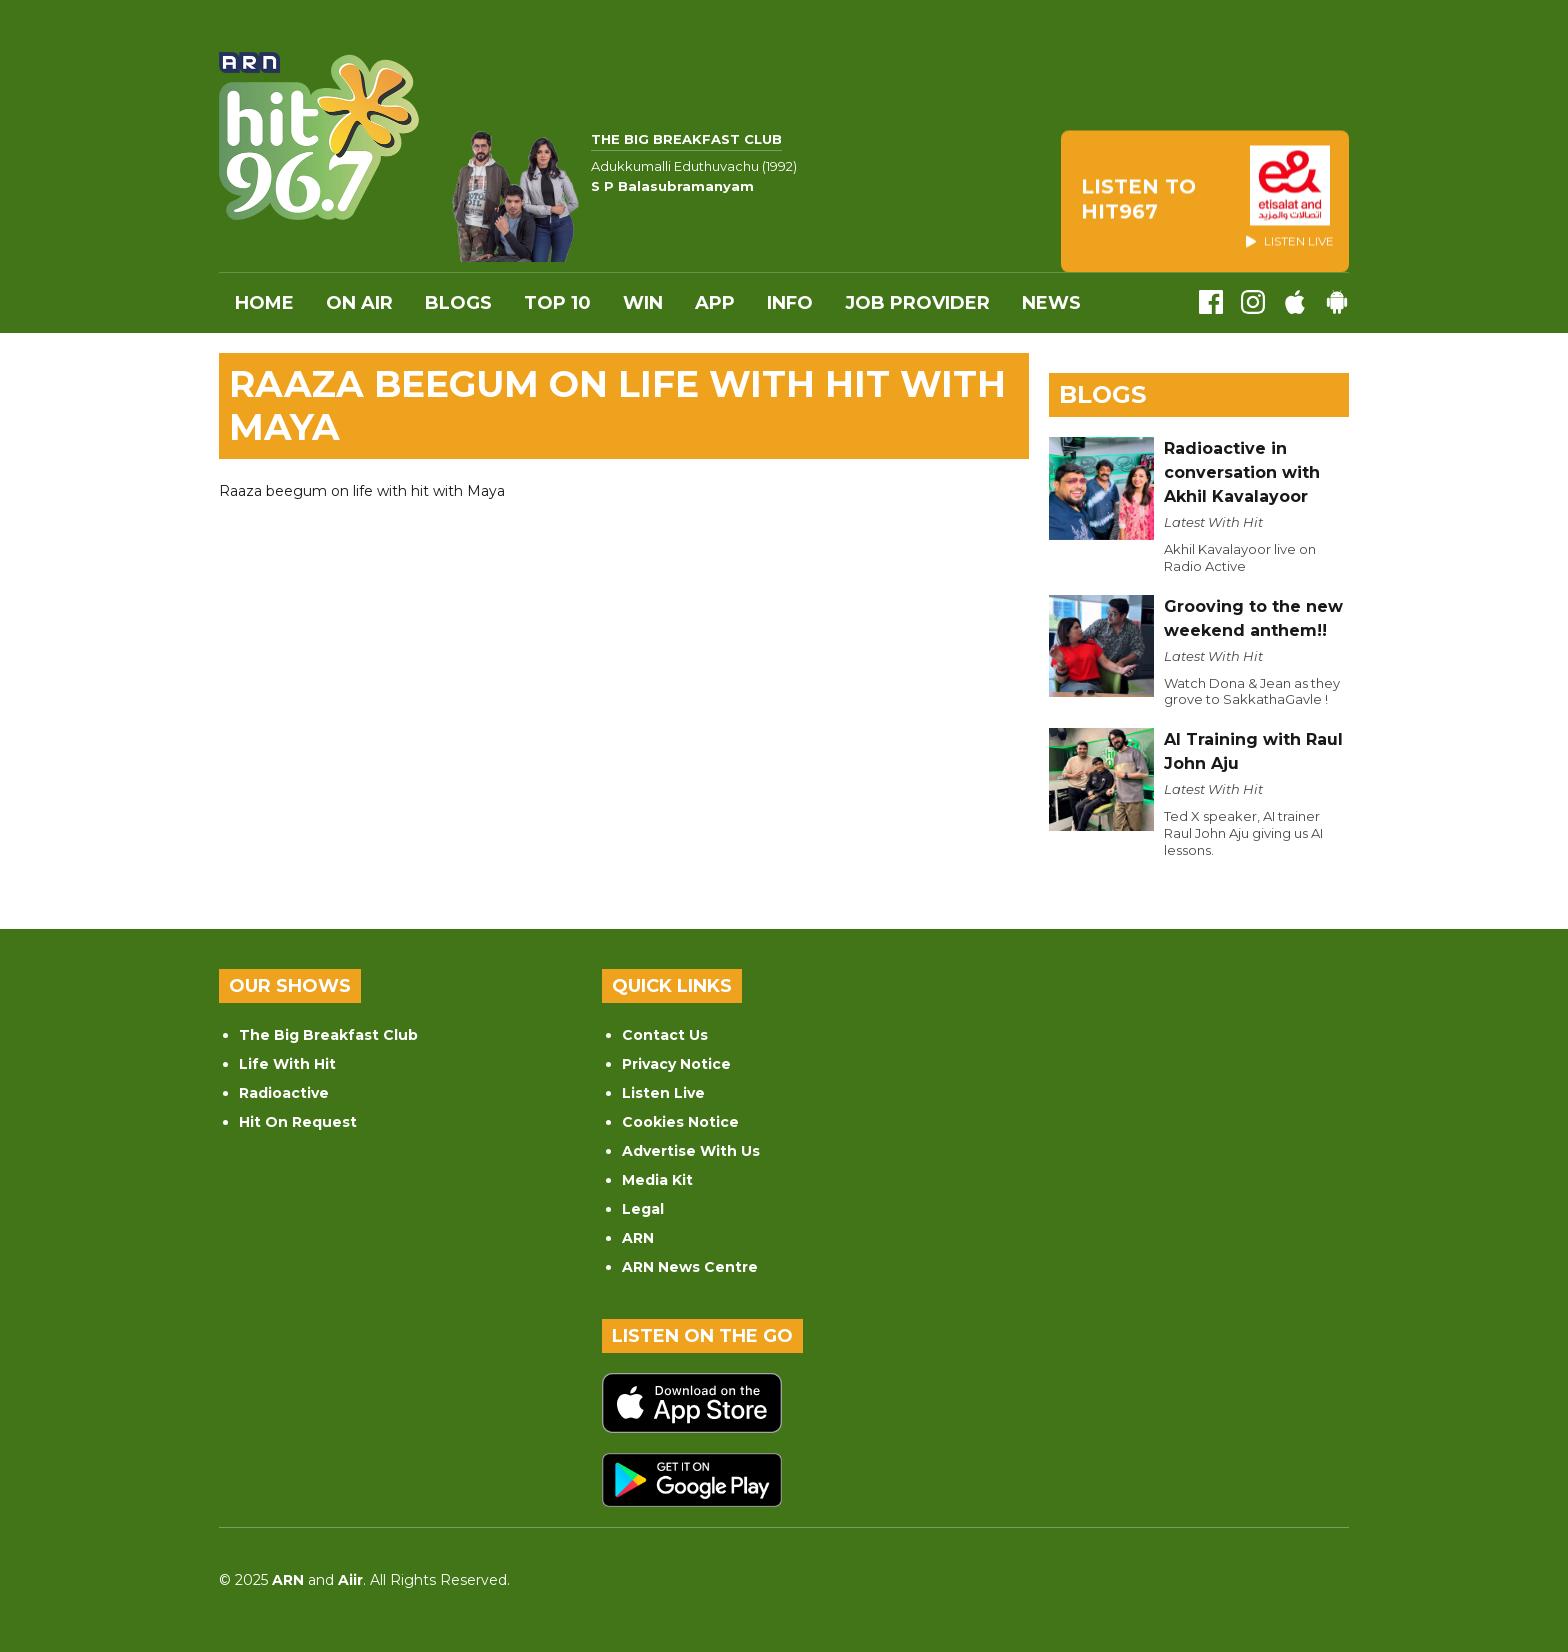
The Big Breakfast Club (328, 1035)
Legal (643, 1209)
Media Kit (657, 1180)
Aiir (350, 1580)
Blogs (458, 303)
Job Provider (917, 303)
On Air (359, 303)
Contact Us (665, 1035)
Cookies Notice (680, 1122)
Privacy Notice (676, 1064)
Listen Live (663, 1093)
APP (715, 303)
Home (264, 303)
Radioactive (284, 1093)
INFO (790, 303)
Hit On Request (298, 1122)
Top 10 (557, 303)
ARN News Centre (690, 1267)
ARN (638, 1238)
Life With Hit (287, 1064)
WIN (643, 303)
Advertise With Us (691, 1151)
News (1051, 303)
